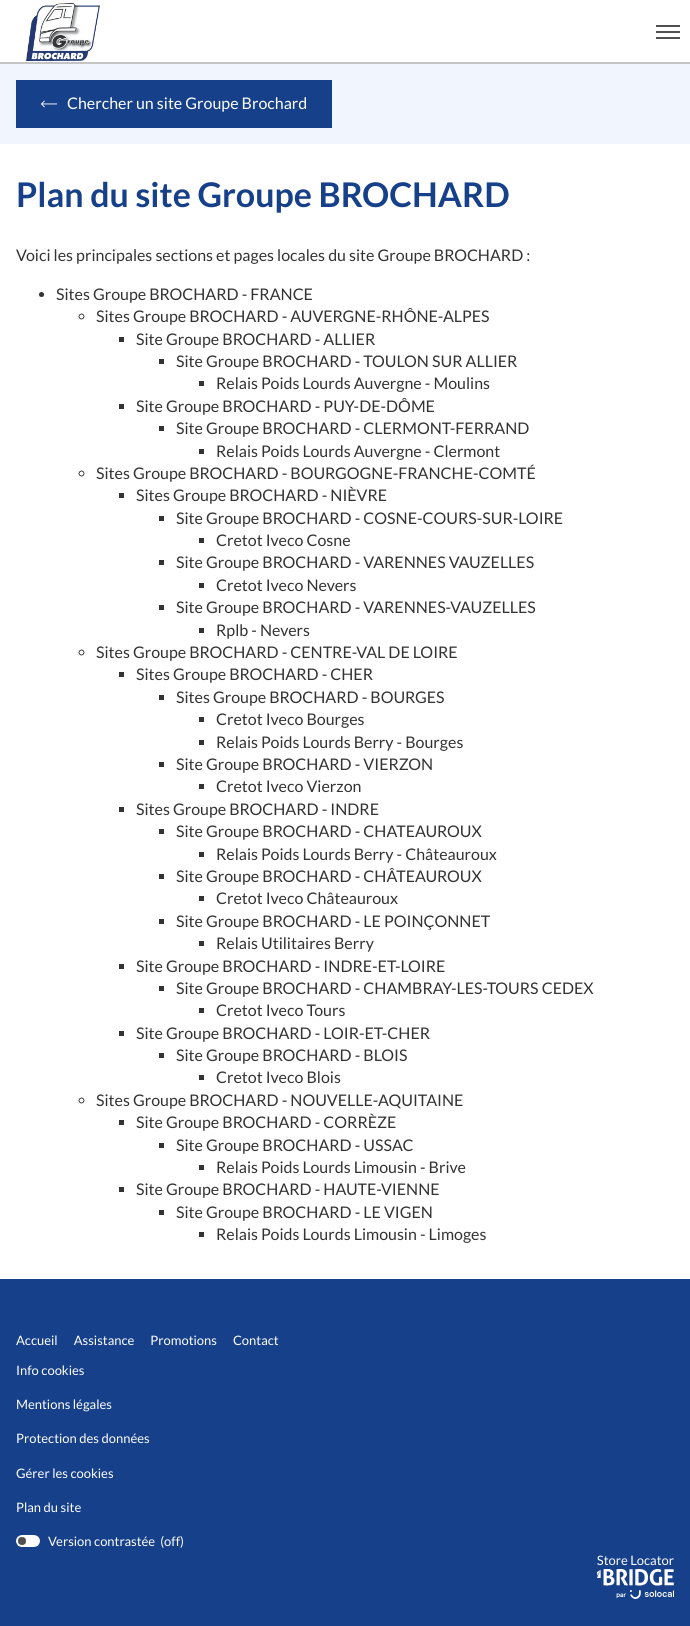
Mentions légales (64, 1404)
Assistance (104, 1340)
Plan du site (48, 1507)
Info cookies (50, 1370)
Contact (256, 1340)
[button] (668, 31)
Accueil (37, 1340)
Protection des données (83, 1438)
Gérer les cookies (65, 1473)
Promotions (183, 1340)
